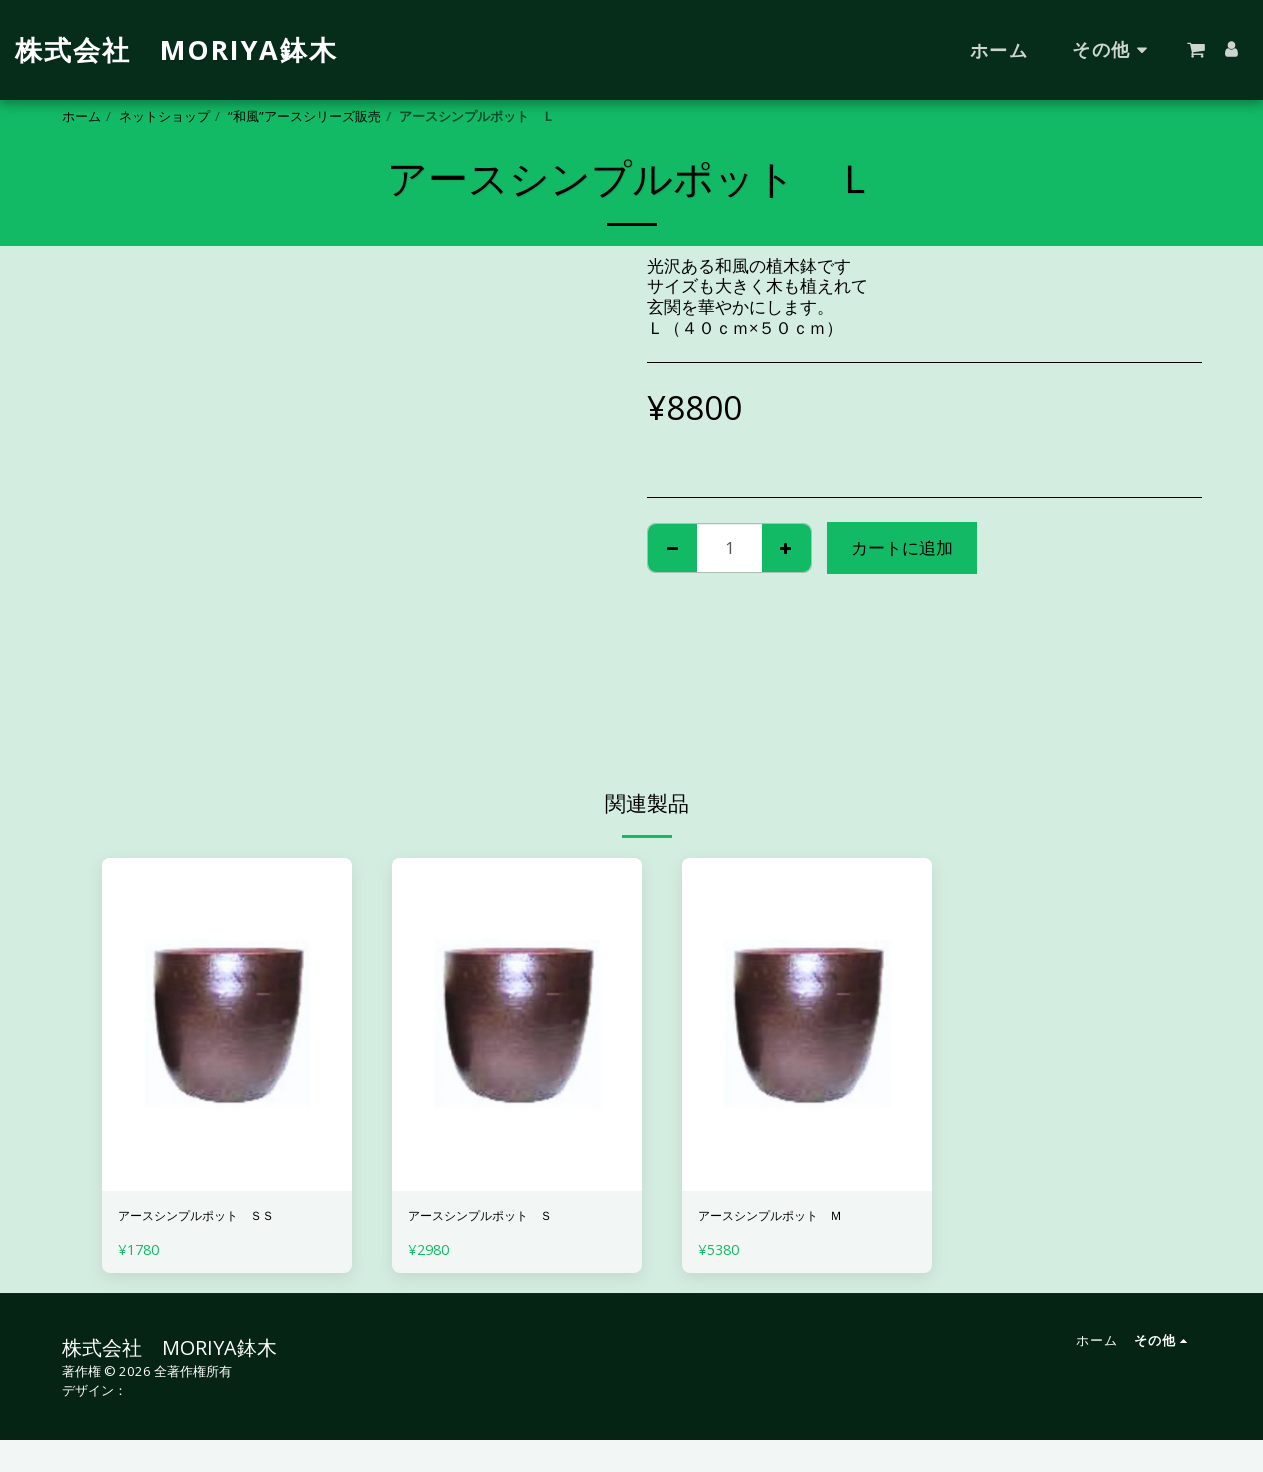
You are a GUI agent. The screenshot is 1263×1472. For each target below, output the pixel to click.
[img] (227, 1024)
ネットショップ (164, 116)
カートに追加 (902, 547)
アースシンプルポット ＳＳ (220, 1231)
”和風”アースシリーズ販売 (304, 116)
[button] (1196, 50)
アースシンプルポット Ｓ (510, 1218)
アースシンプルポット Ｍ (800, 1218)
